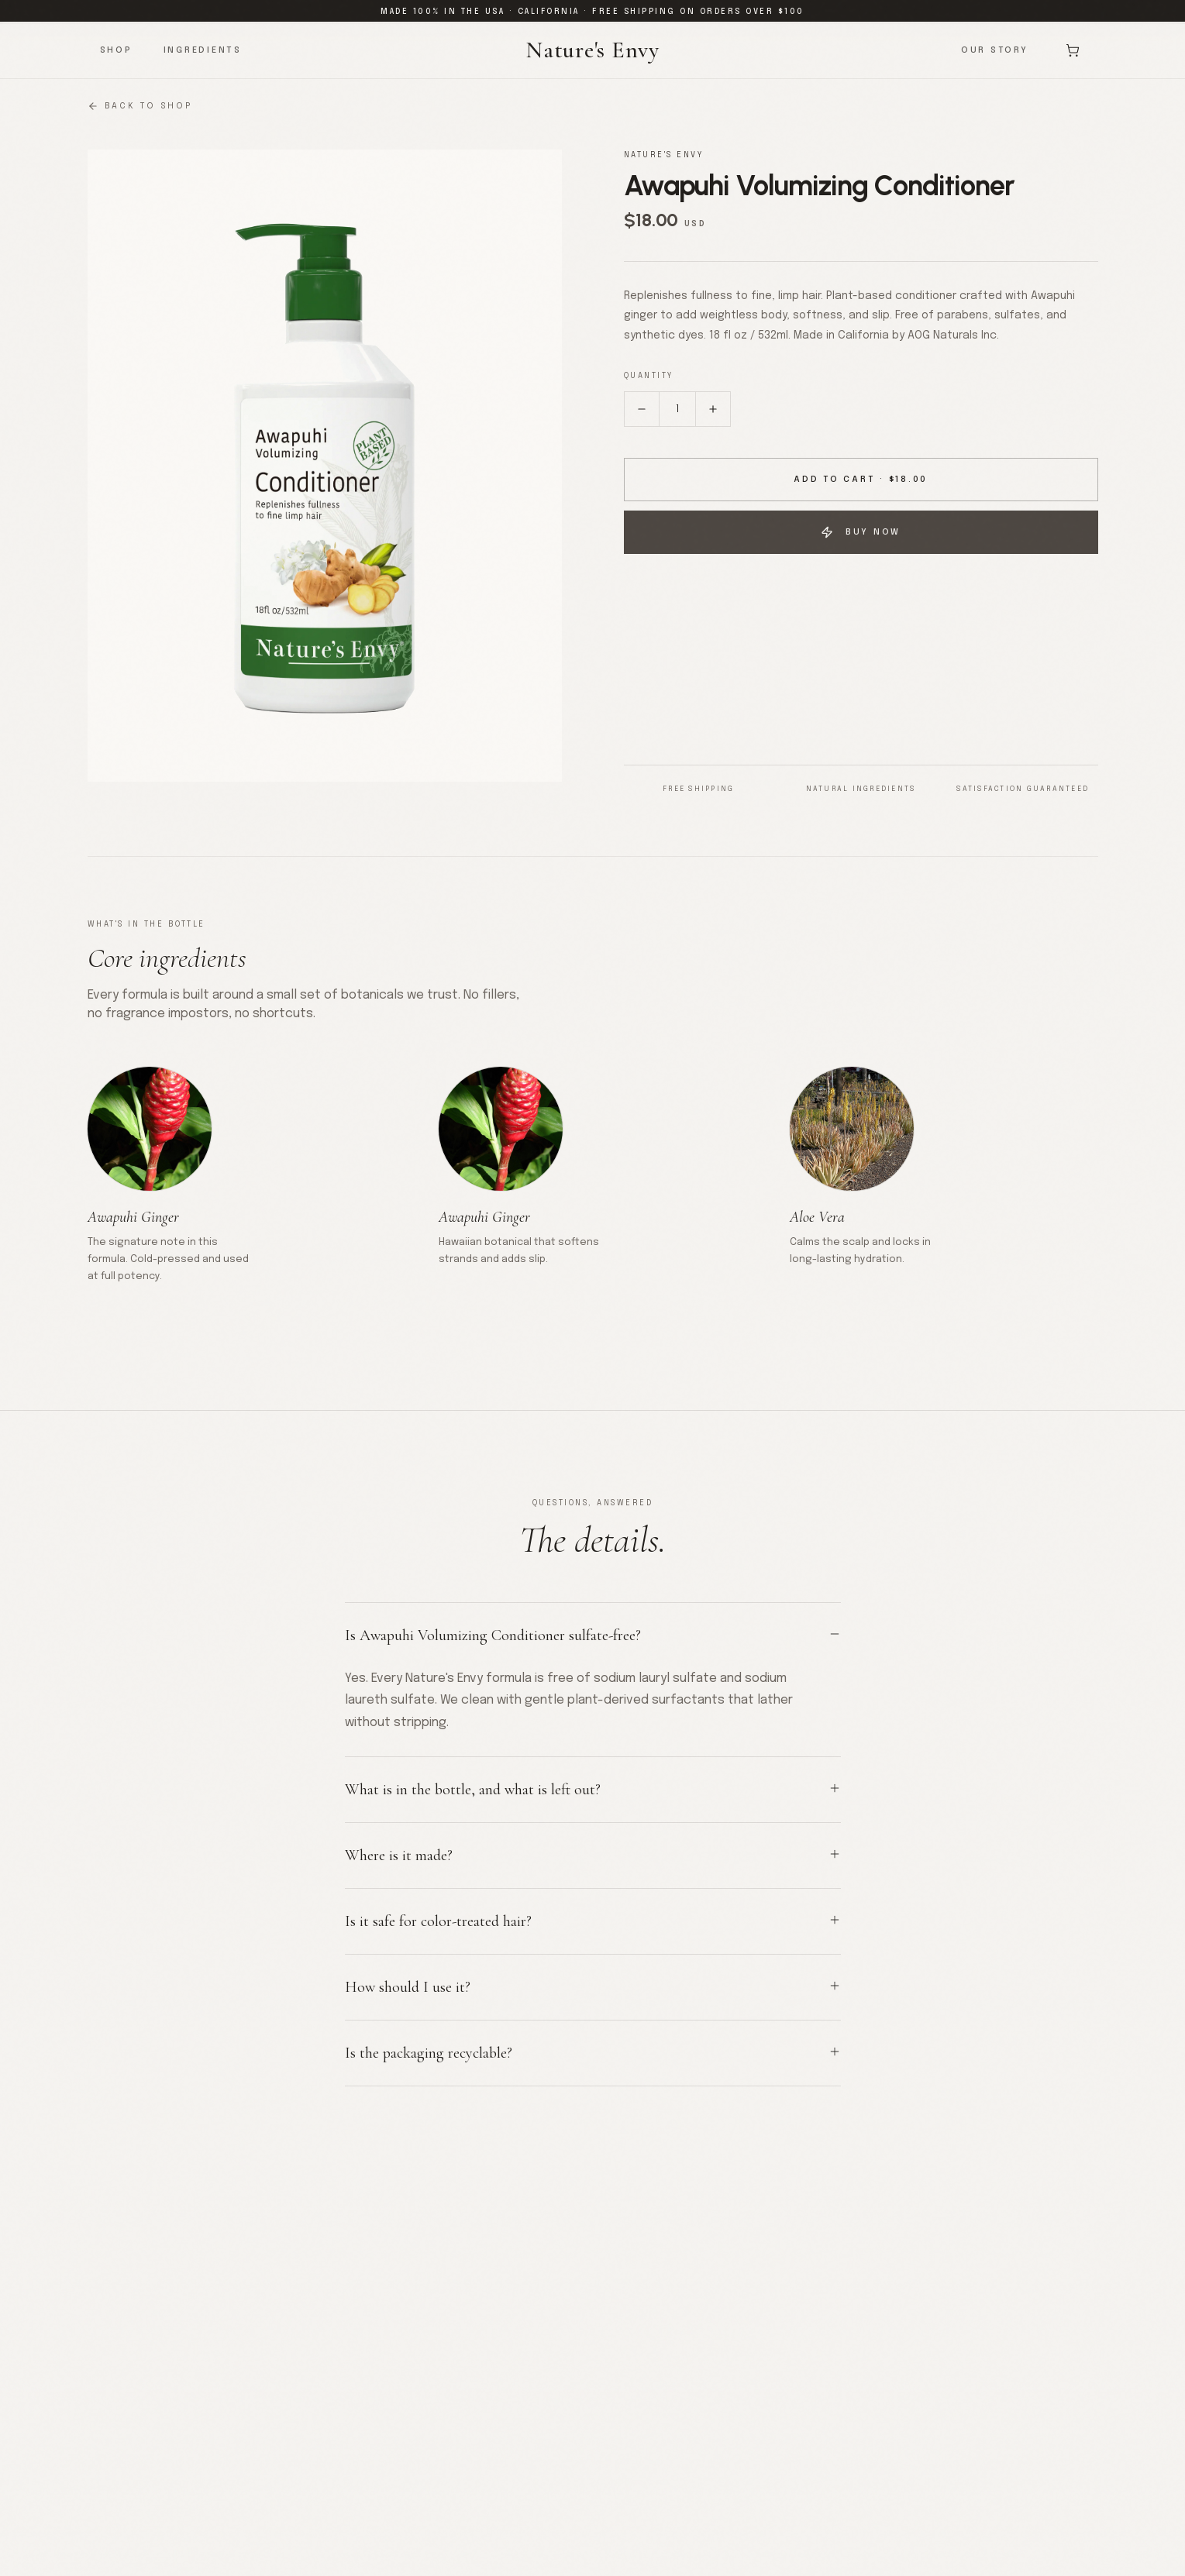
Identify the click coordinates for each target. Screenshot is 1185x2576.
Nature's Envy (592, 50)
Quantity (648, 376)
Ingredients (203, 50)
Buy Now (861, 532)
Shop (116, 50)
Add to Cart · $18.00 (861, 479)
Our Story (994, 50)
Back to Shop (140, 106)
